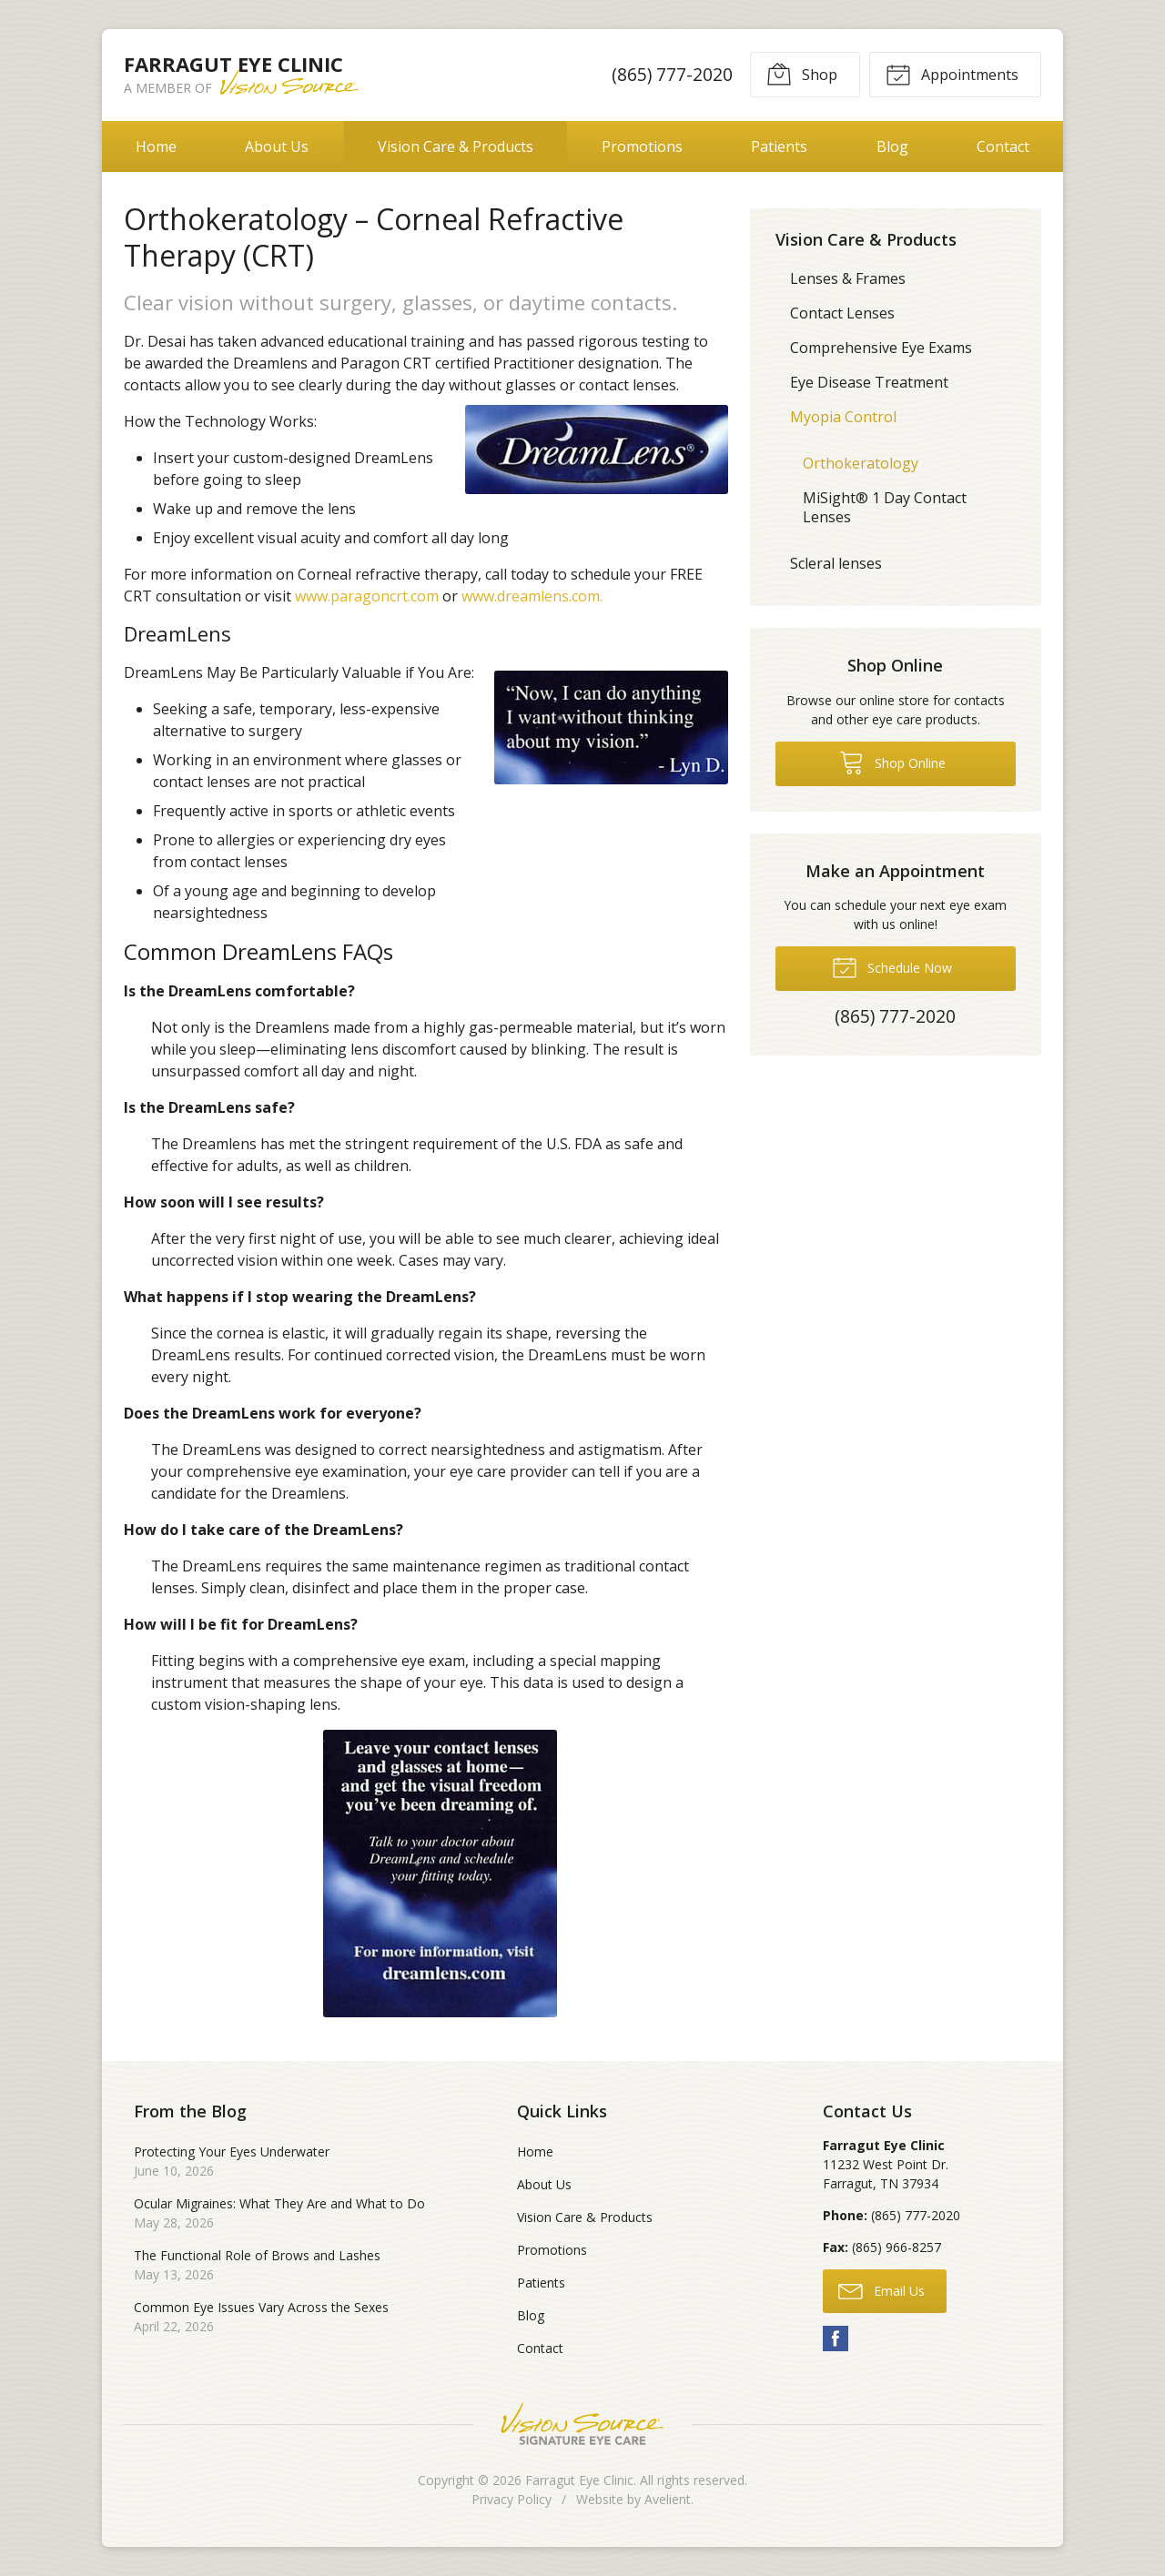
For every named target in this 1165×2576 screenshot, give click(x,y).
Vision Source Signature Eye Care (582, 2423)
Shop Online (892, 761)
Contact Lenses (842, 313)
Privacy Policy (511, 2499)
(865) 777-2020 (672, 74)
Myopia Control (843, 417)
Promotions (642, 146)
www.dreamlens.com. (532, 596)
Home (156, 146)
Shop (801, 73)
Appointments (952, 73)
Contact (1003, 146)
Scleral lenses (836, 563)
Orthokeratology (860, 463)
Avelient (667, 2499)
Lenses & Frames (848, 278)
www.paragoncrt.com (367, 596)
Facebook (835, 2338)
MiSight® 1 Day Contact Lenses (885, 507)
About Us (277, 146)
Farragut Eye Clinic (579, 2480)
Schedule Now (892, 966)
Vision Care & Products (455, 146)
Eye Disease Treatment (869, 382)
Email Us (881, 2290)
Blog (892, 146)
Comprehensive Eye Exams (881, 348)
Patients (779, 146)
